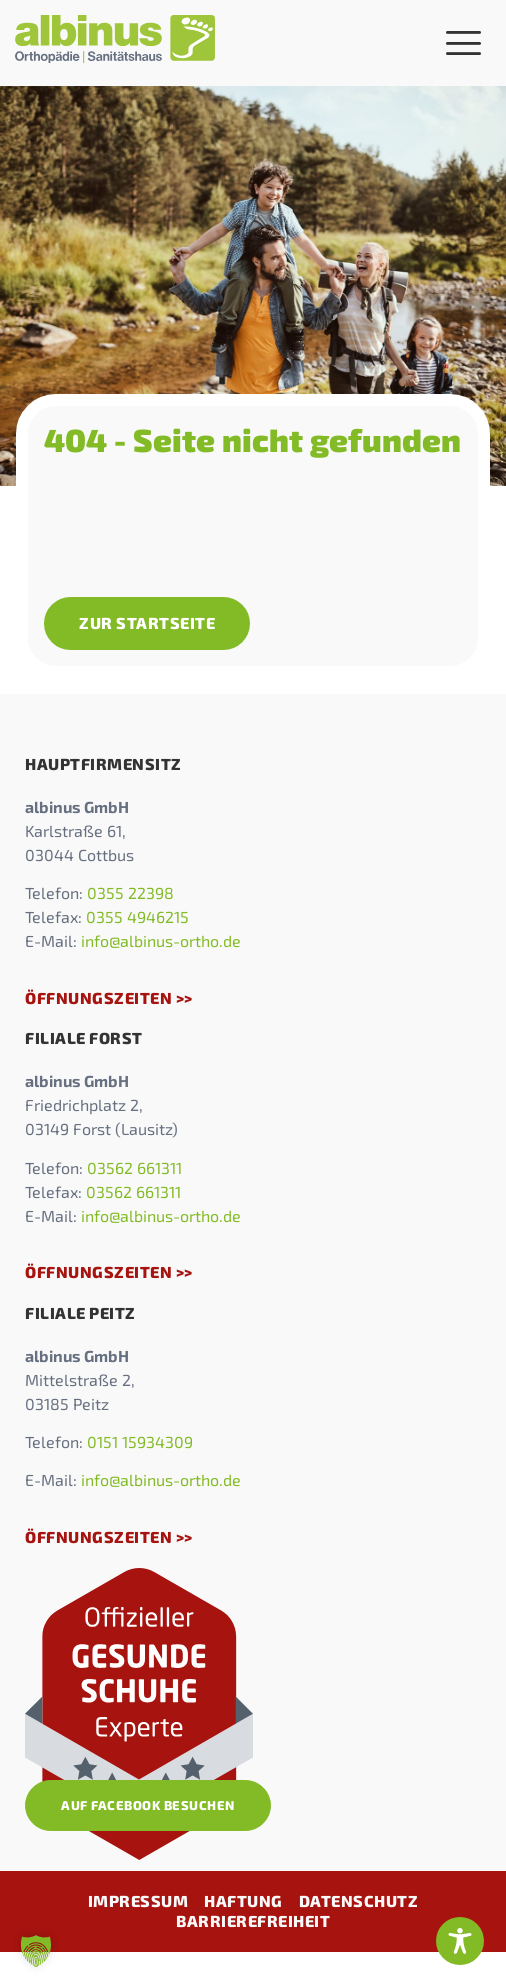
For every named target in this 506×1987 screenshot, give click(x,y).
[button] (36, 1951)
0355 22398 (130, 892)
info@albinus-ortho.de (161, 940)
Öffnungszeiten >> (109, 997)
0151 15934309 (140, 1441)
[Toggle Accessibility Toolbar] (460, 1941)
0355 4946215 (137, 916)
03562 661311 (134, 1167)
